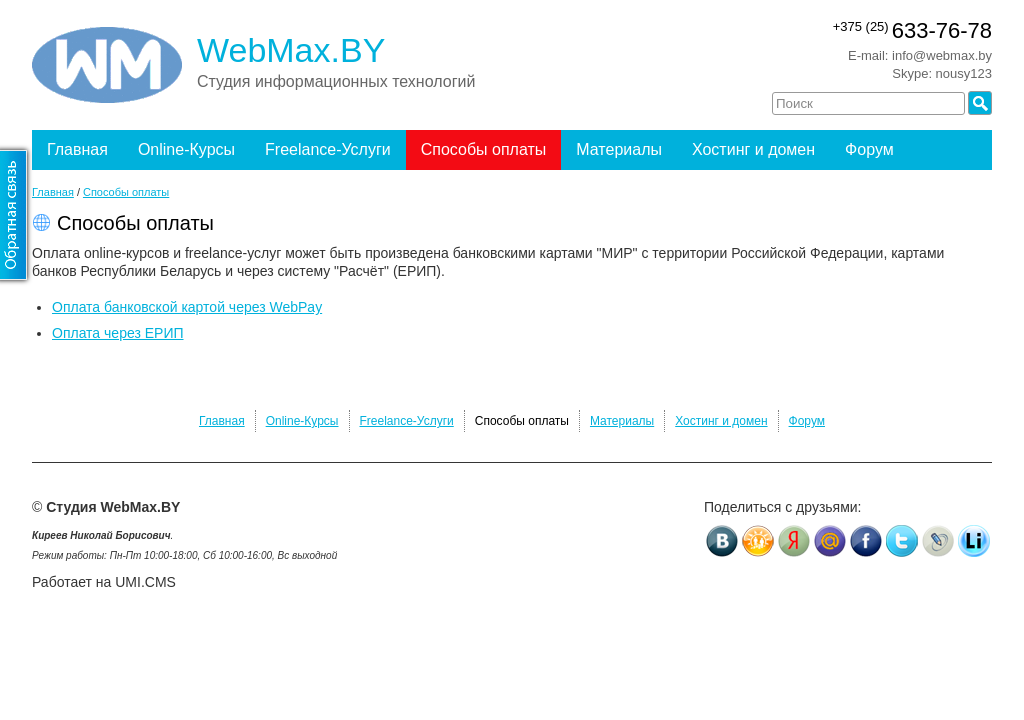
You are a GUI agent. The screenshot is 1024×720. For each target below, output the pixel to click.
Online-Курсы (186, 149)
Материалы (619, 149)
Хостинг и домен (753, 149)
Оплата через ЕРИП (118, 333)
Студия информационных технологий (336, 81)
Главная (77, 149)
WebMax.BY (291, 50)
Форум (869, 149)
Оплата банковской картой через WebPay (187, 307)
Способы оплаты (484, 149)
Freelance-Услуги (328, 149)
